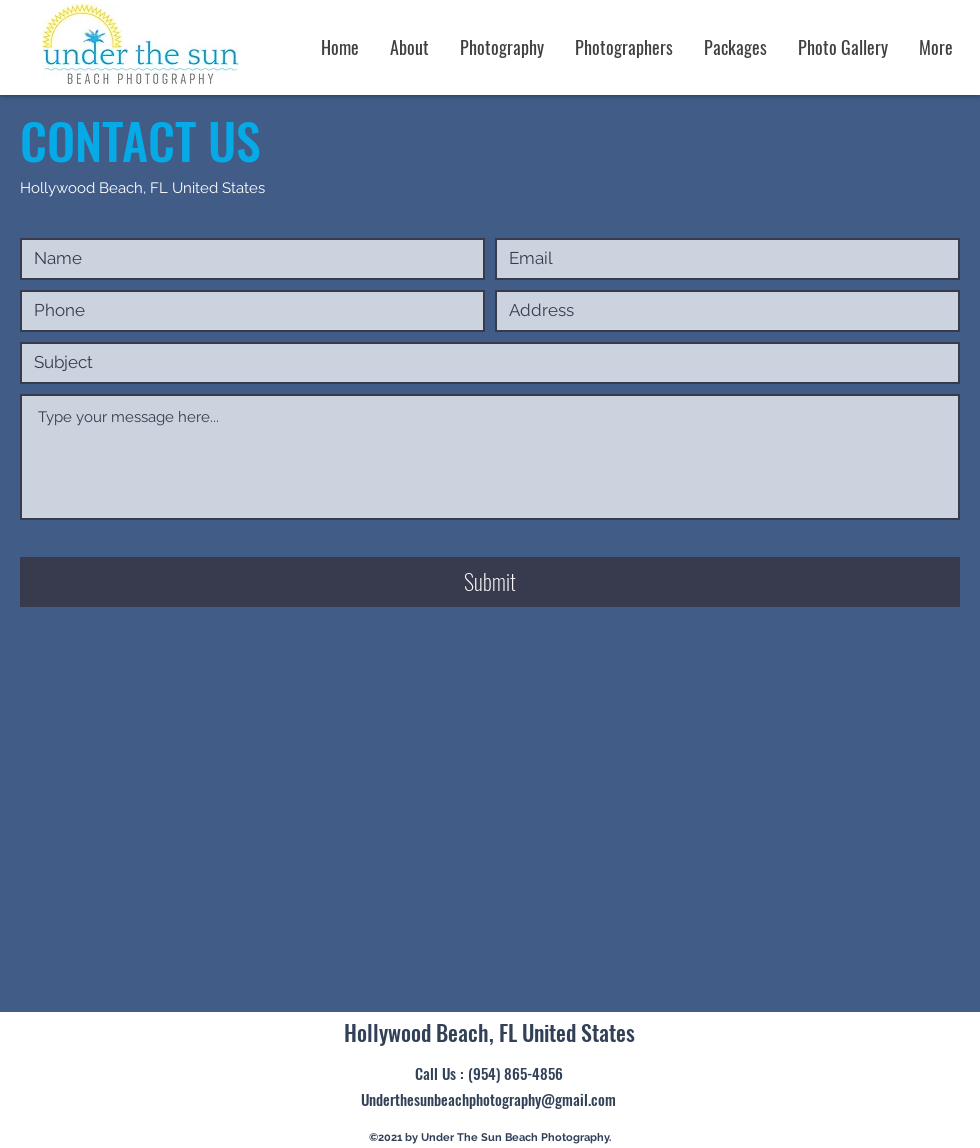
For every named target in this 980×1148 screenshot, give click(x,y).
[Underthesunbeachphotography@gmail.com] (488, 1100)
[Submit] (490, 582)
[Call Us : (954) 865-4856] (488, 1074)
